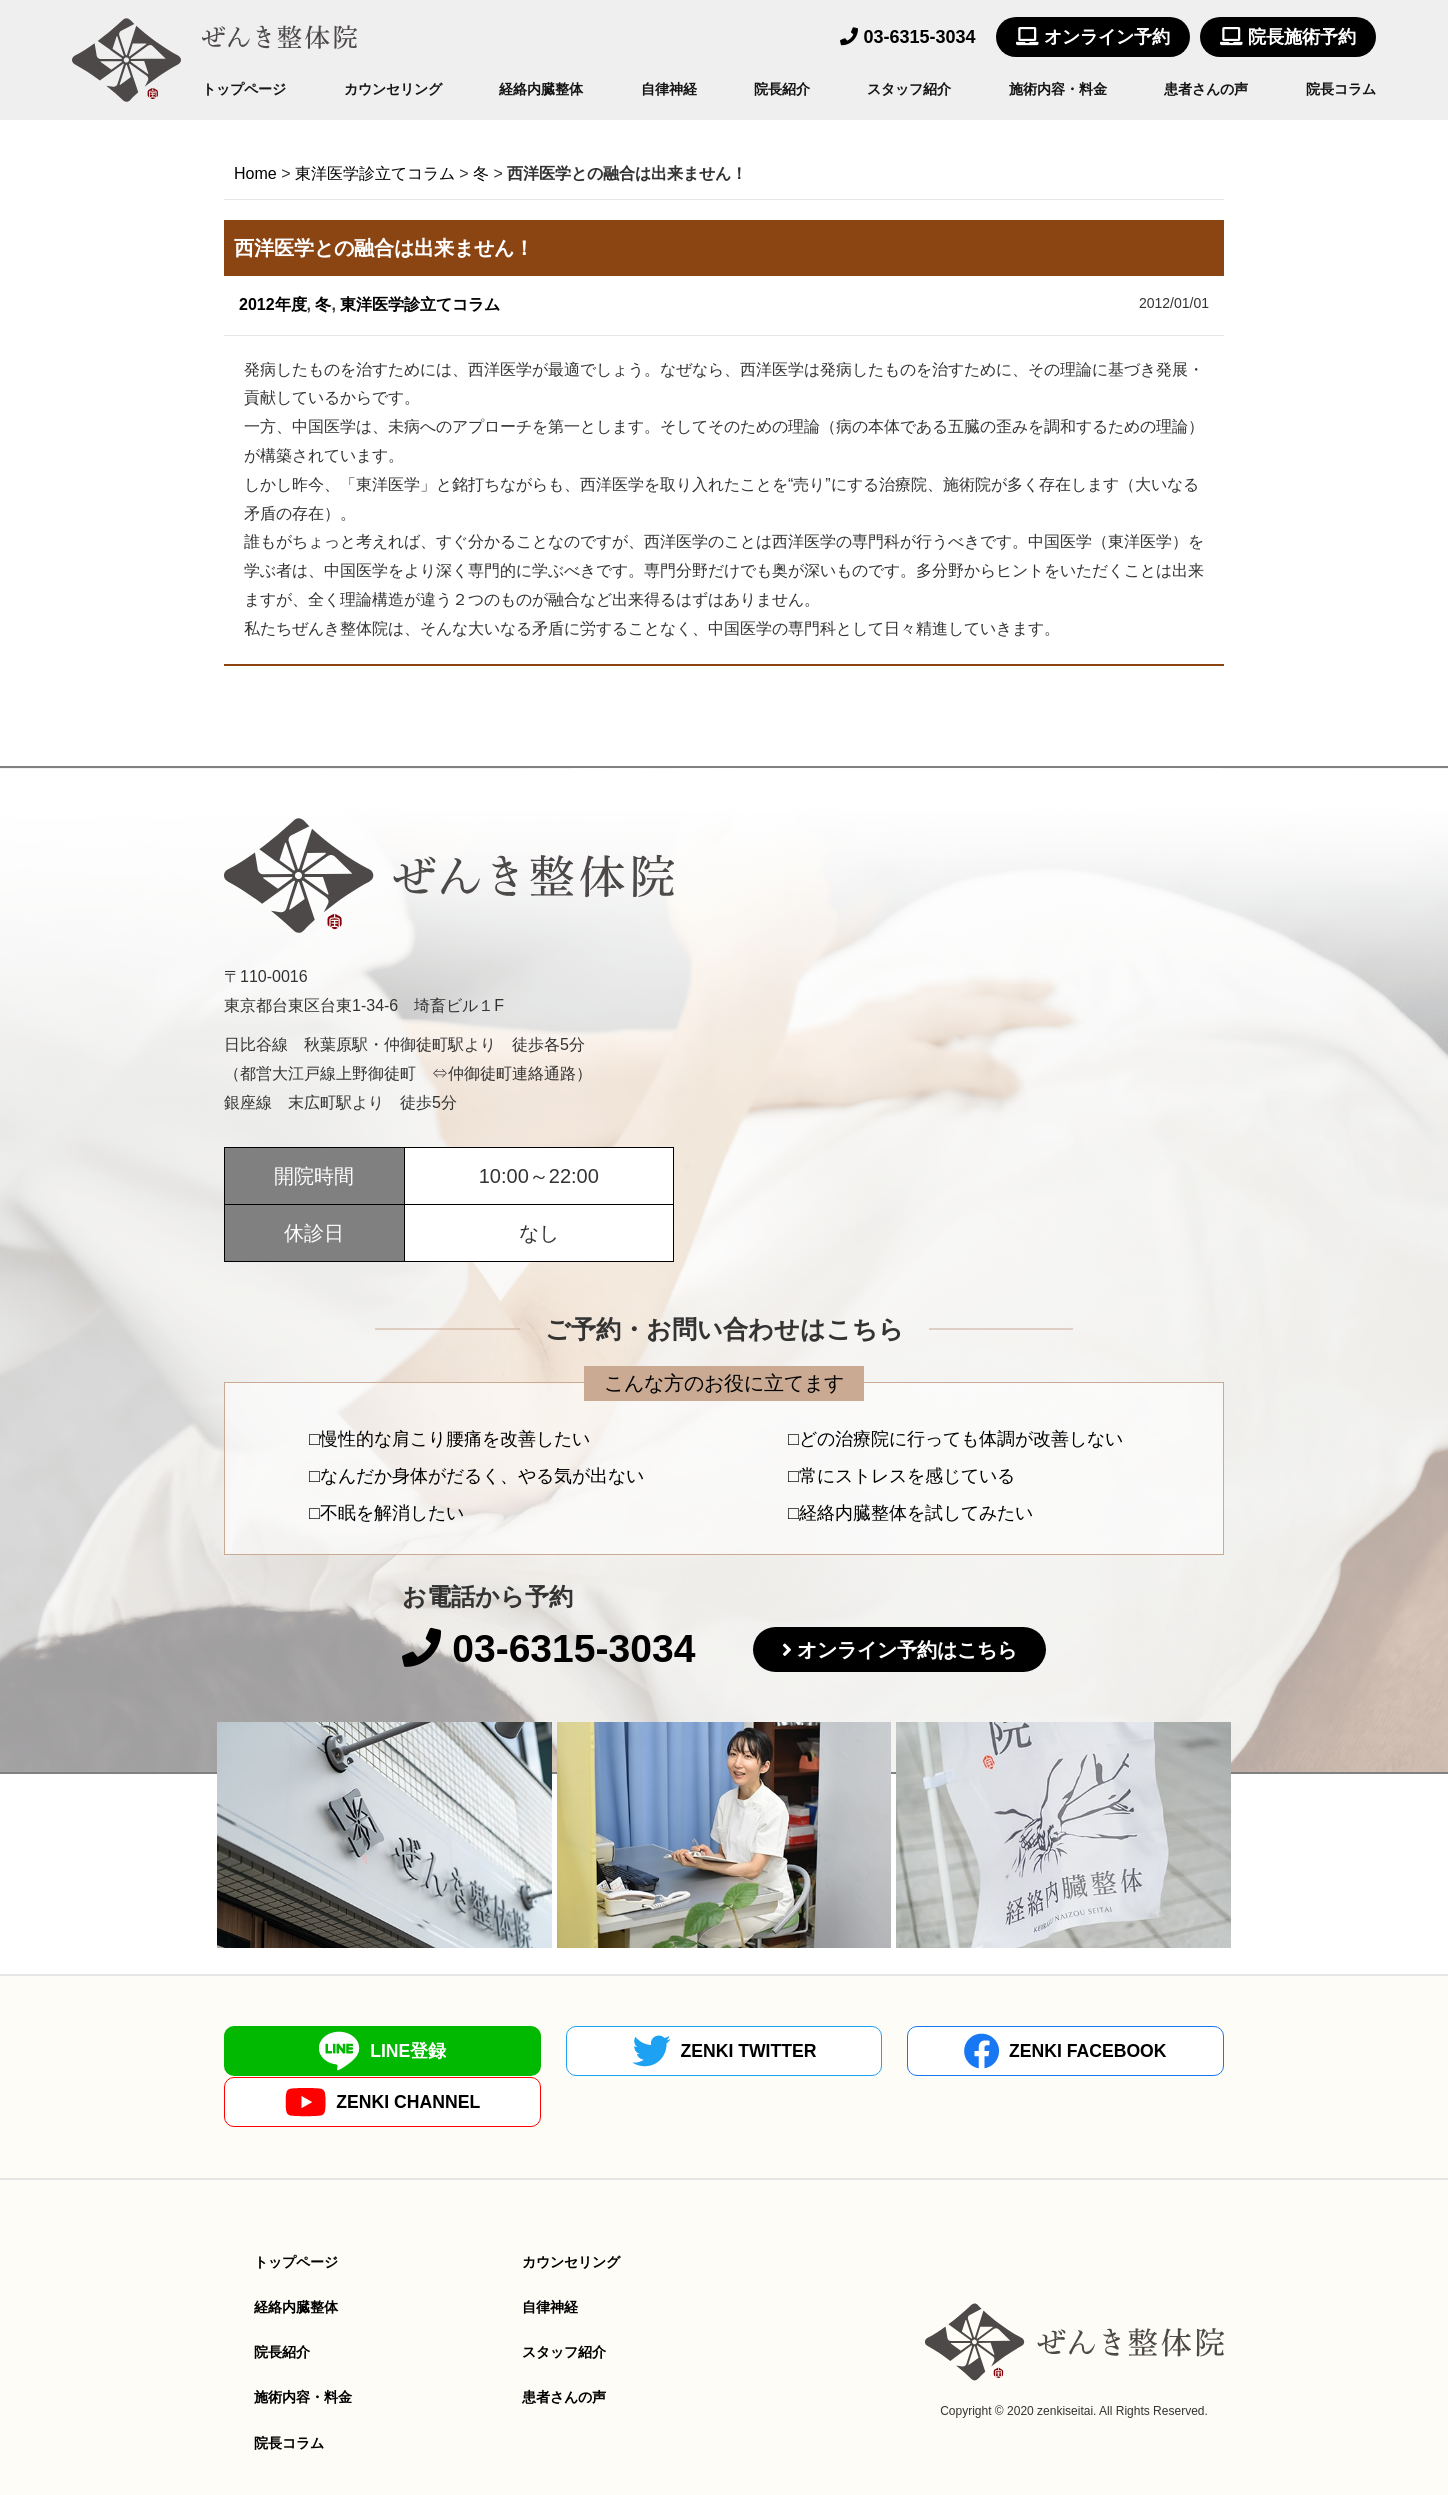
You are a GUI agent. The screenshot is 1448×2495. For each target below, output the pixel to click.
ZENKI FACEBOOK (850, 2052)
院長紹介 (782, 89)
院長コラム (1341, 89)
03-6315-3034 (907, 37)
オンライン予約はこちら (912, 1651)
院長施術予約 (1288, 37)
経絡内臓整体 (541, 89)
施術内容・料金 (1058, 89)
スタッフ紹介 (909, 89)
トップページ (244, 89)
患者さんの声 (1206, 89)
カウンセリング (393, 89)
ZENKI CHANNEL (1101, 2052)
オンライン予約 (1093, 37)
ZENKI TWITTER (598, 2052)
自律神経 (669, 89)
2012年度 (273, 304)
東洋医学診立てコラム (420, 304)
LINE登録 (346, 2052)
